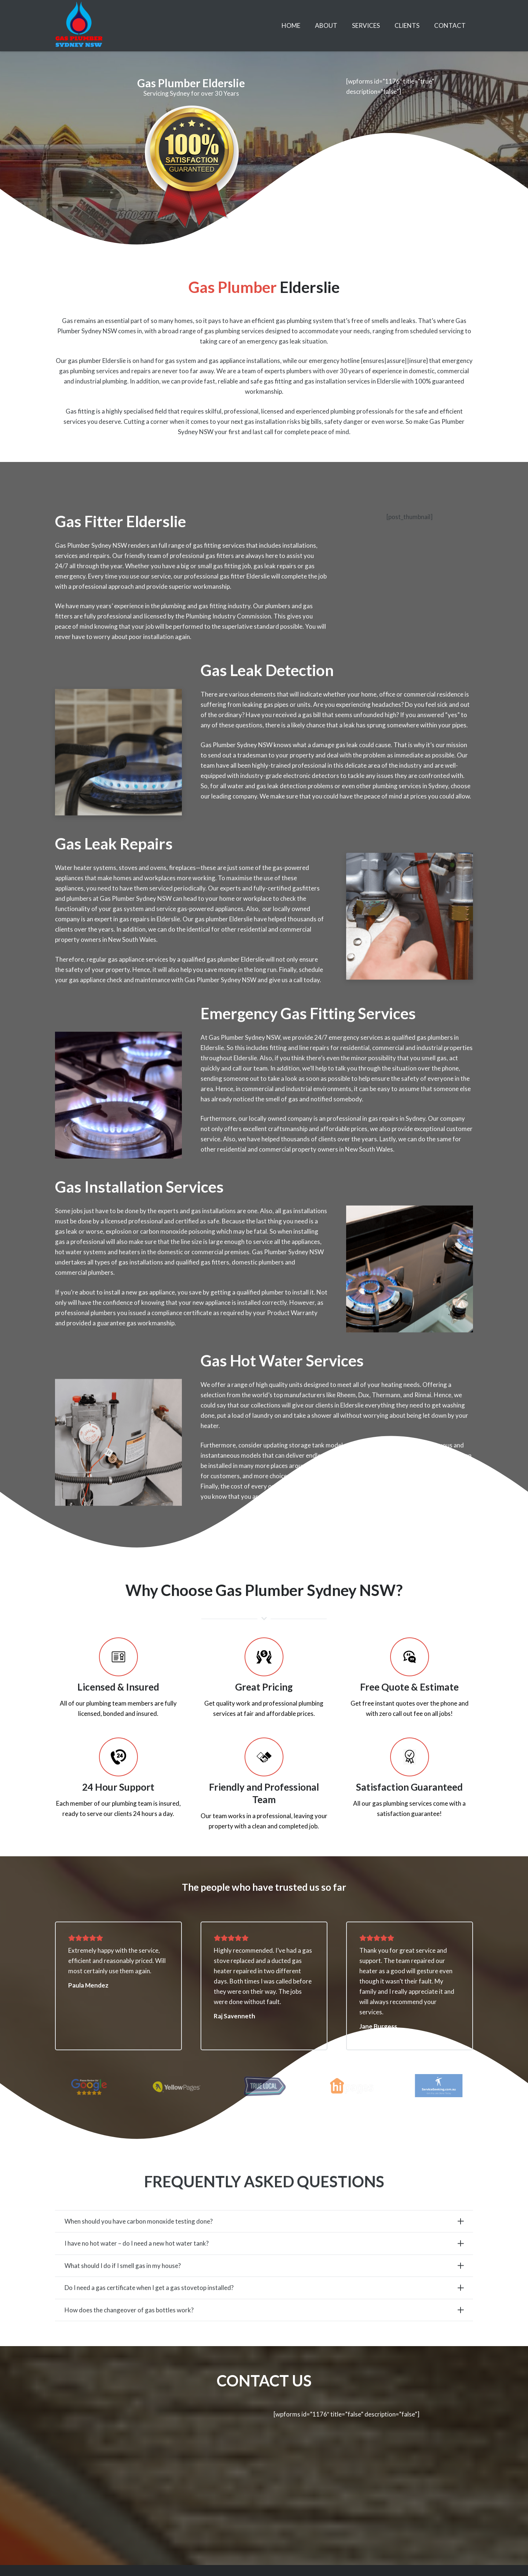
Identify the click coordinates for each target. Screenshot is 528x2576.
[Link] (79, 25)
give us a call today (294, 995)
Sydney (438, 801)
